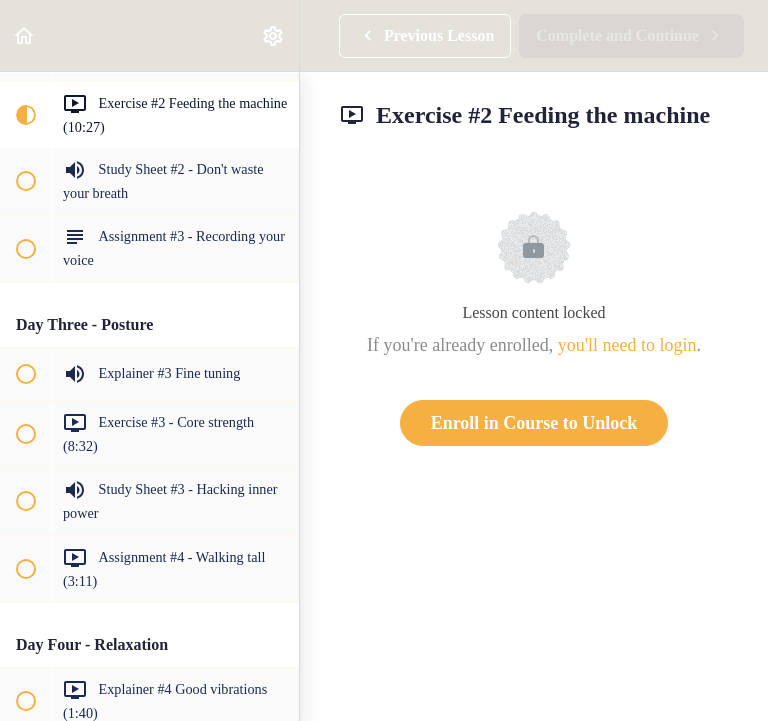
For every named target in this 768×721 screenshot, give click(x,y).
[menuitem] (274, 35)
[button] (25, 35)
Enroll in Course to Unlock (534, 423)
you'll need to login (627, 345)
